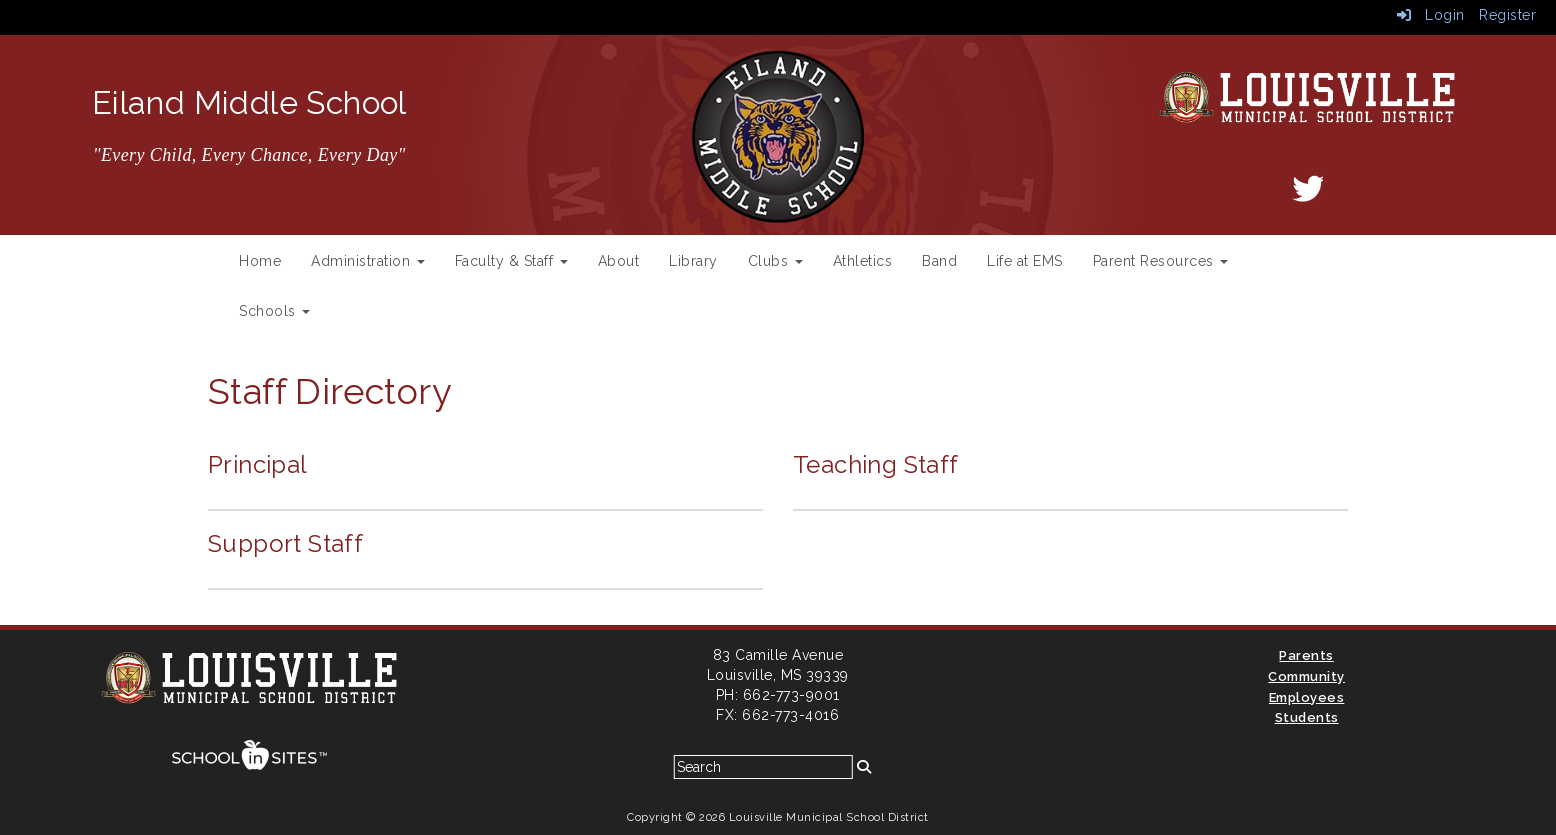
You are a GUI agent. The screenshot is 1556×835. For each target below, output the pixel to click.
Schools (274, 311)
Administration (368, 261)
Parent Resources (1161, 261)
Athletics (863, 261)
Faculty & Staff (511, 261)
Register (1507, 15)
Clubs (775, 261)
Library (693, 261)
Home (260, 261)
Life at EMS (1025, 261)
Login (1431, 15)
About (619, 261)
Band (939, 261)
